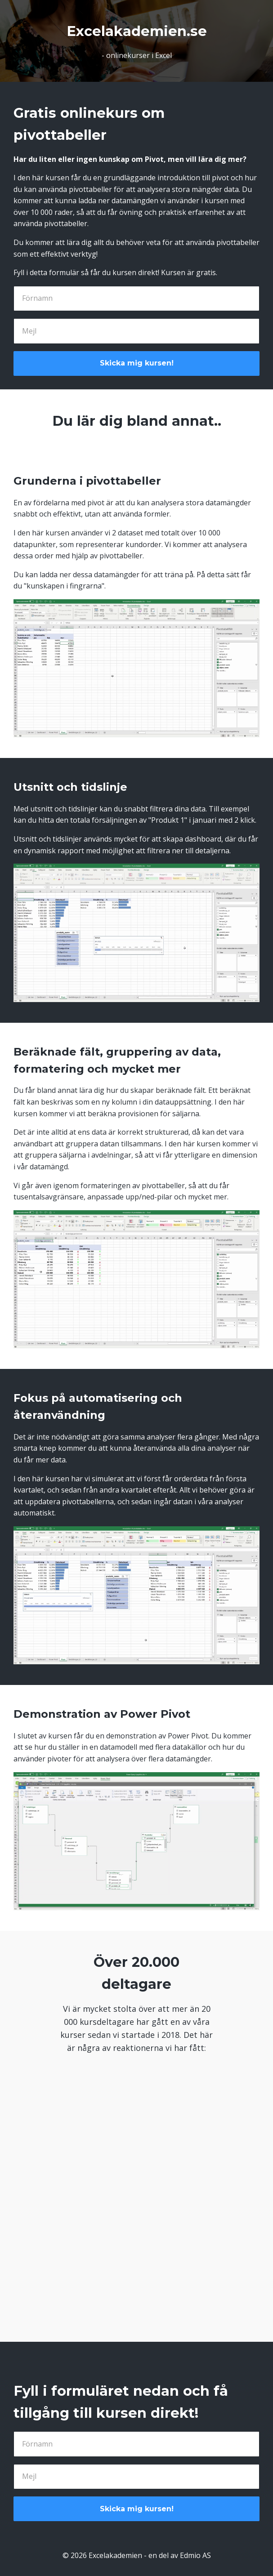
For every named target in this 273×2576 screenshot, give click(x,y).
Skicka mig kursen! (137, 363)
